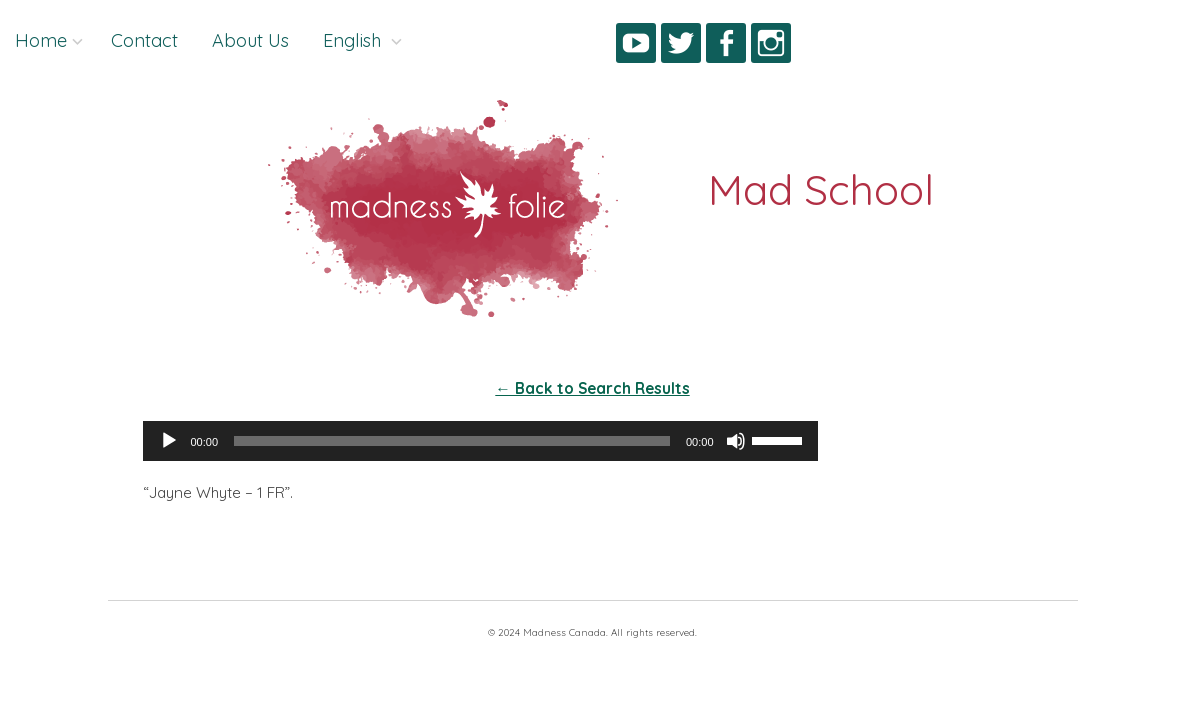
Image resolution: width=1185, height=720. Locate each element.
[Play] (169, 441)
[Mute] (736, 441)
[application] (480, 441)
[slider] (452, 441)
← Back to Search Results (592, 388)
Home (41, 40)
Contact (144, 40)
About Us (250, 40)
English (354, 40)
